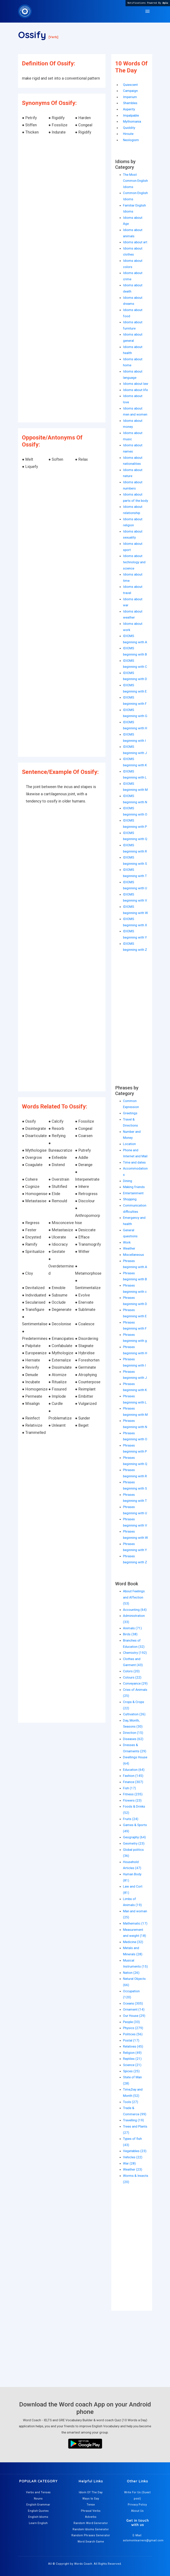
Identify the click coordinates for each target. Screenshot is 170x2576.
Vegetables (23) (134, 2151)
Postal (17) (131, 2040)
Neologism (131, 140)
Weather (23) (132, 2169)
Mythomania (132, 121)
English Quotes (38, 2510)
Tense (91, 2504)
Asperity (129, 109)
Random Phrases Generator (90, 2535)
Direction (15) (133, 1733)
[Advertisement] (62, 279)
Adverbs (91, 2516)
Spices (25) (131, 2071)
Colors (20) (131, 1671)
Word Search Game (91, 2541)
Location (129, 1144)
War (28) (129, 2163)
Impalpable (131, 115)
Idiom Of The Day (91, 2492)
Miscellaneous (133, 1255)
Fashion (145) (133, 1776)
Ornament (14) (134, 2009)
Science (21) (132, 2065)
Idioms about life (135, 390)
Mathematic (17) (135, 1923)
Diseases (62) (133, 1739)
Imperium (130, 97)
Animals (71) (132, 1628)
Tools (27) (130, 2102)
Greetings (130, 1113)
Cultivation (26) (134, 1714)
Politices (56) (133, 2034)
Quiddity (129, 128)
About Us (137, 2510)
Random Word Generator (91, 2523)
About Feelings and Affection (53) (134, 1597)
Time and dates (134, 1162)
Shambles (130, 103)
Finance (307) (133, 1782)
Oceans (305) (133, 2003)
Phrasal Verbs (90, 2510)
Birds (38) (130, 1634)
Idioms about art (135, 242)
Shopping (130, 1199)
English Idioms (38, 2516)
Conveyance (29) (135, 1683)
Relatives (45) (133, 2046)
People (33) (131, 2022)
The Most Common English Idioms (135, 181)
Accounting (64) (135, 1610)
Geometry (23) (134, 1843)
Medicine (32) (133, 1942)
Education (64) (134, 1770)
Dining (127, 1181)
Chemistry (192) (135, 1653)
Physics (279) (133, 2028)
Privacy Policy (137, 2504)
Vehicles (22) (132, 2157)
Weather (129, 1248)
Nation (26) (131, 1973)
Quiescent (130, 85)
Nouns (38, 2498)
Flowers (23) (132, 1800)
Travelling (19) (133, 2120)
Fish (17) (129, 1788)
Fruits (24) (130, 1819)
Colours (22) (132, 1677)
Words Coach (83, 2563)
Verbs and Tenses (38, 2492)
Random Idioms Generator (91, 2529)
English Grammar (38, 2504)
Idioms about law (135, 384)
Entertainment (133, 1193)
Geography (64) (134, 1837)
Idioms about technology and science (134, 562)
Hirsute (128, 134)
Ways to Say (90, 2498)
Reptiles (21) (132, 2059)
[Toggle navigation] (147, 11)
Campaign (130, 91)
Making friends (134, 1187)
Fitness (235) (133, 1794)
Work (127, 1242)
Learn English (38, 2523)
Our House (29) (134, 2016)
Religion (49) (132, 2053)
